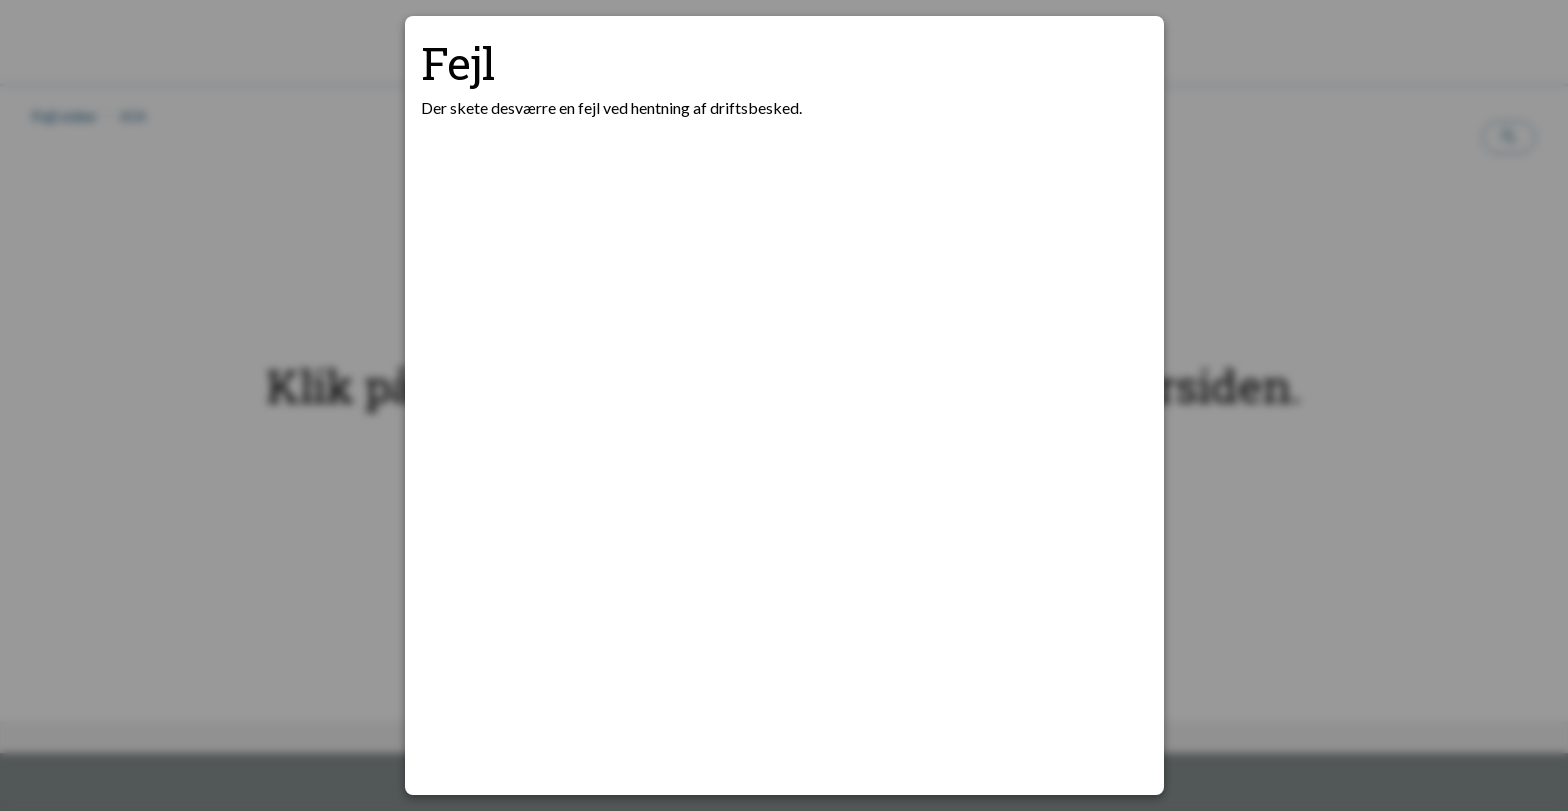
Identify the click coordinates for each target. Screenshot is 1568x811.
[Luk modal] (1124, 56)
